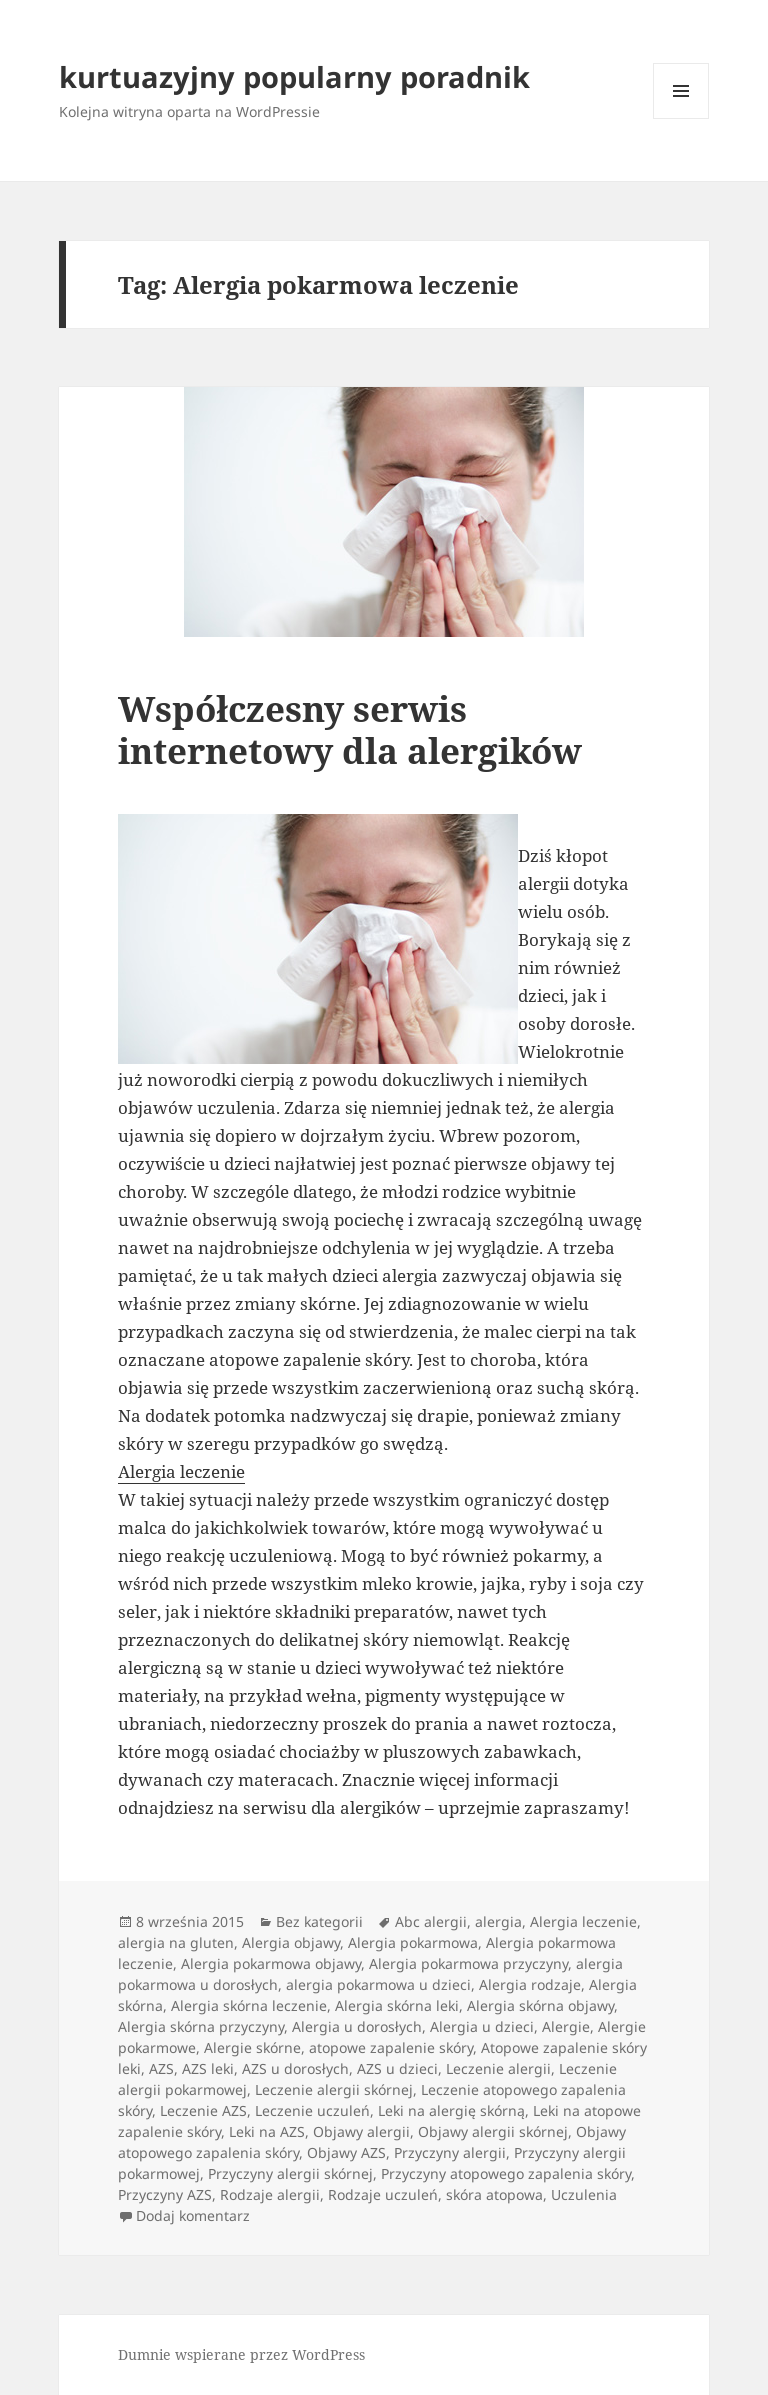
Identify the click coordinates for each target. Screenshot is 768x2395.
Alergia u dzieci (482, 2026)
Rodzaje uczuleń (383, 2194)
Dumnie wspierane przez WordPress (241, 2354)
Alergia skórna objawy (540, 2005)
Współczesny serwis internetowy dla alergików (350, 729)
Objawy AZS (346, 2152)
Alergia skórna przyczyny (201, 2026)
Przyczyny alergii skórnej (290, 2173)
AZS (161, 2068)
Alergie (566, 2026)
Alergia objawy (291, 1942)
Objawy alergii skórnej (493, 2131)
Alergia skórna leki (397, 2005)
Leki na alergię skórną (451, 2110)
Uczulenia (584, 2194)
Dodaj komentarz (193, 2215)
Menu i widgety (681, 118)
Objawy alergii (361, 2131)
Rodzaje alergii (270, 2194)
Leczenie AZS (203, 2110)
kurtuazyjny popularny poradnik (294, 76)
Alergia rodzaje (530, 1984)
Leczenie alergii (498, 2068)
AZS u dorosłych (295, 2068)
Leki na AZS (267, 2131)
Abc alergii (431, 1921)
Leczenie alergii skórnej (334, 2089)
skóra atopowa (494, 2194)
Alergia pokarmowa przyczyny (468, 1963)
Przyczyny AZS (165, 2194)
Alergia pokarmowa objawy (271, 1963)
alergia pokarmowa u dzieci (378, 1984)
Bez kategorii (319, 1921)
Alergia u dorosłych (357, 2026)
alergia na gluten (176, 1942)
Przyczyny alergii (450, 2152)
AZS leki (208, 2068)
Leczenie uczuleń (312, 2110)
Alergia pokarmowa (413, 1942)
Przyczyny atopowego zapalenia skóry (506, 2173)
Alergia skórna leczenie (249, 2005)
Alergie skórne (252, 2047)
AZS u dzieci (397, 2068)
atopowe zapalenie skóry (391, 2047)
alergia (498, 1921)
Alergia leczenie (181, 1471)
